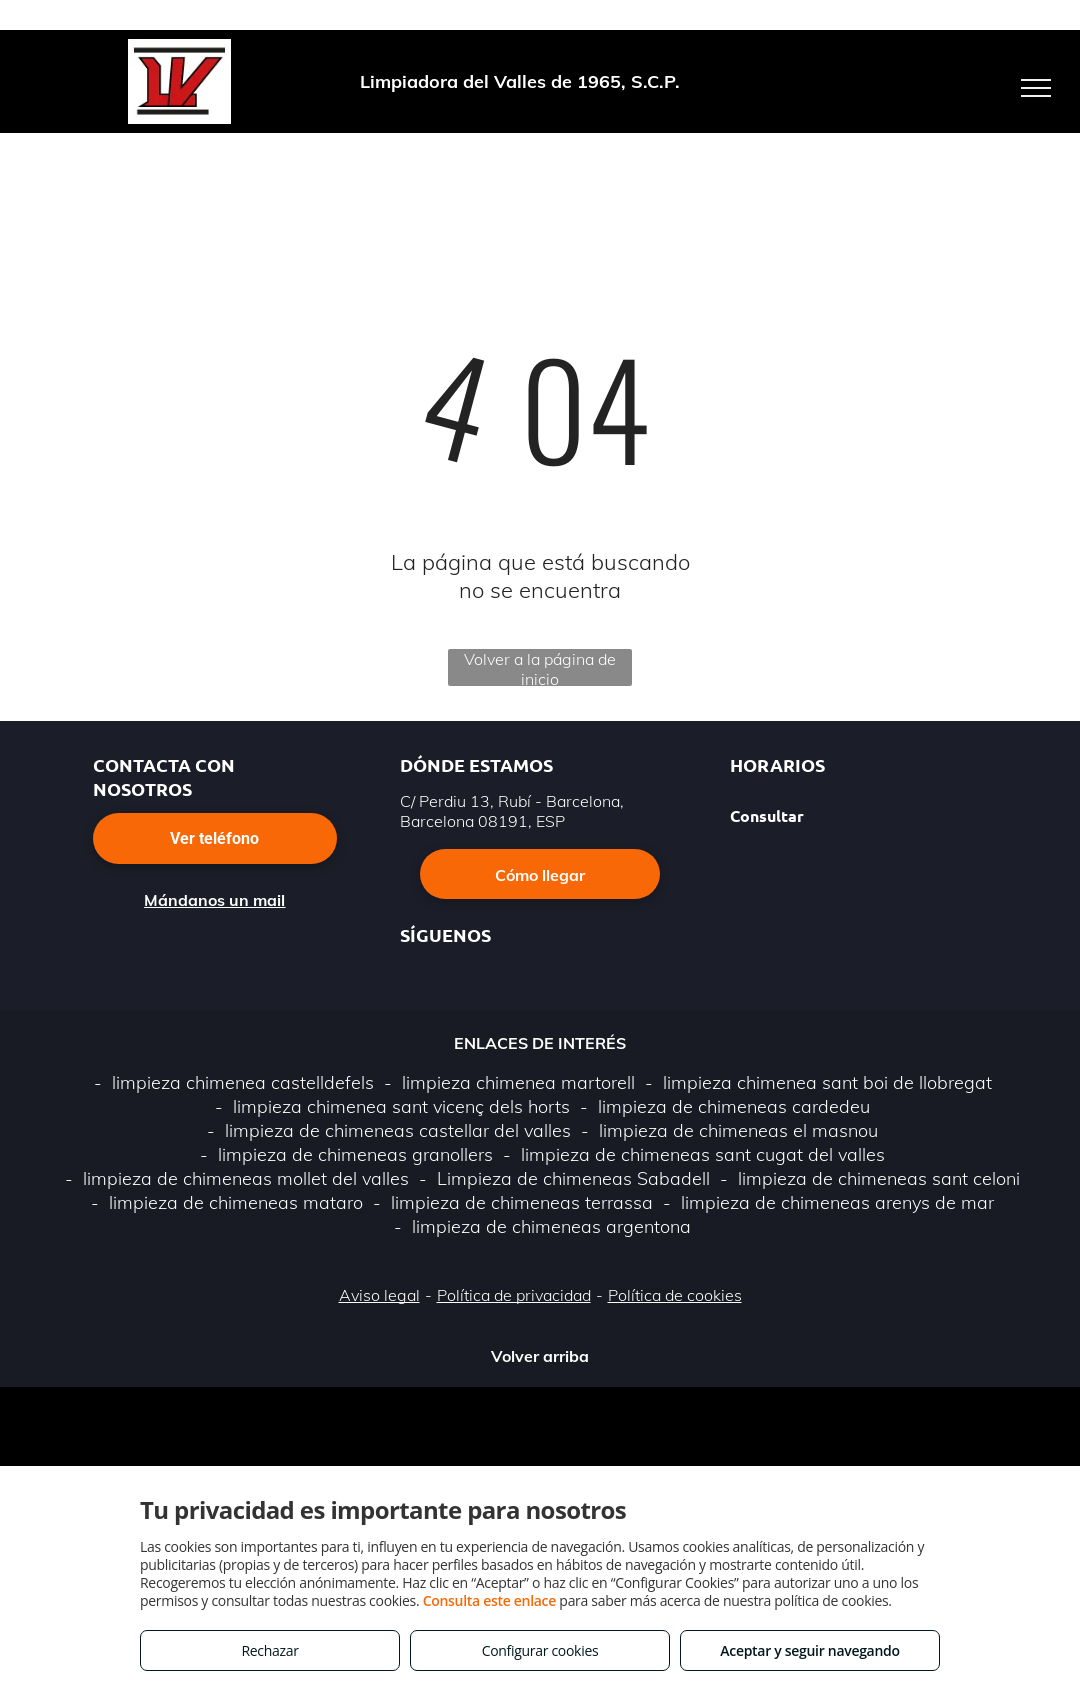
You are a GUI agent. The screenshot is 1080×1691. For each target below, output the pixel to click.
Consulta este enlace (489, 1600)
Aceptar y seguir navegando (809, 1650)
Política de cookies (675, 1295)
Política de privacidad (514, 1295)
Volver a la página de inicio (540, 667)
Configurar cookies (540, 1650)
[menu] (1036, 88)
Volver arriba (540, 1356)
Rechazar (269, 1650)
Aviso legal (379, 1295)
